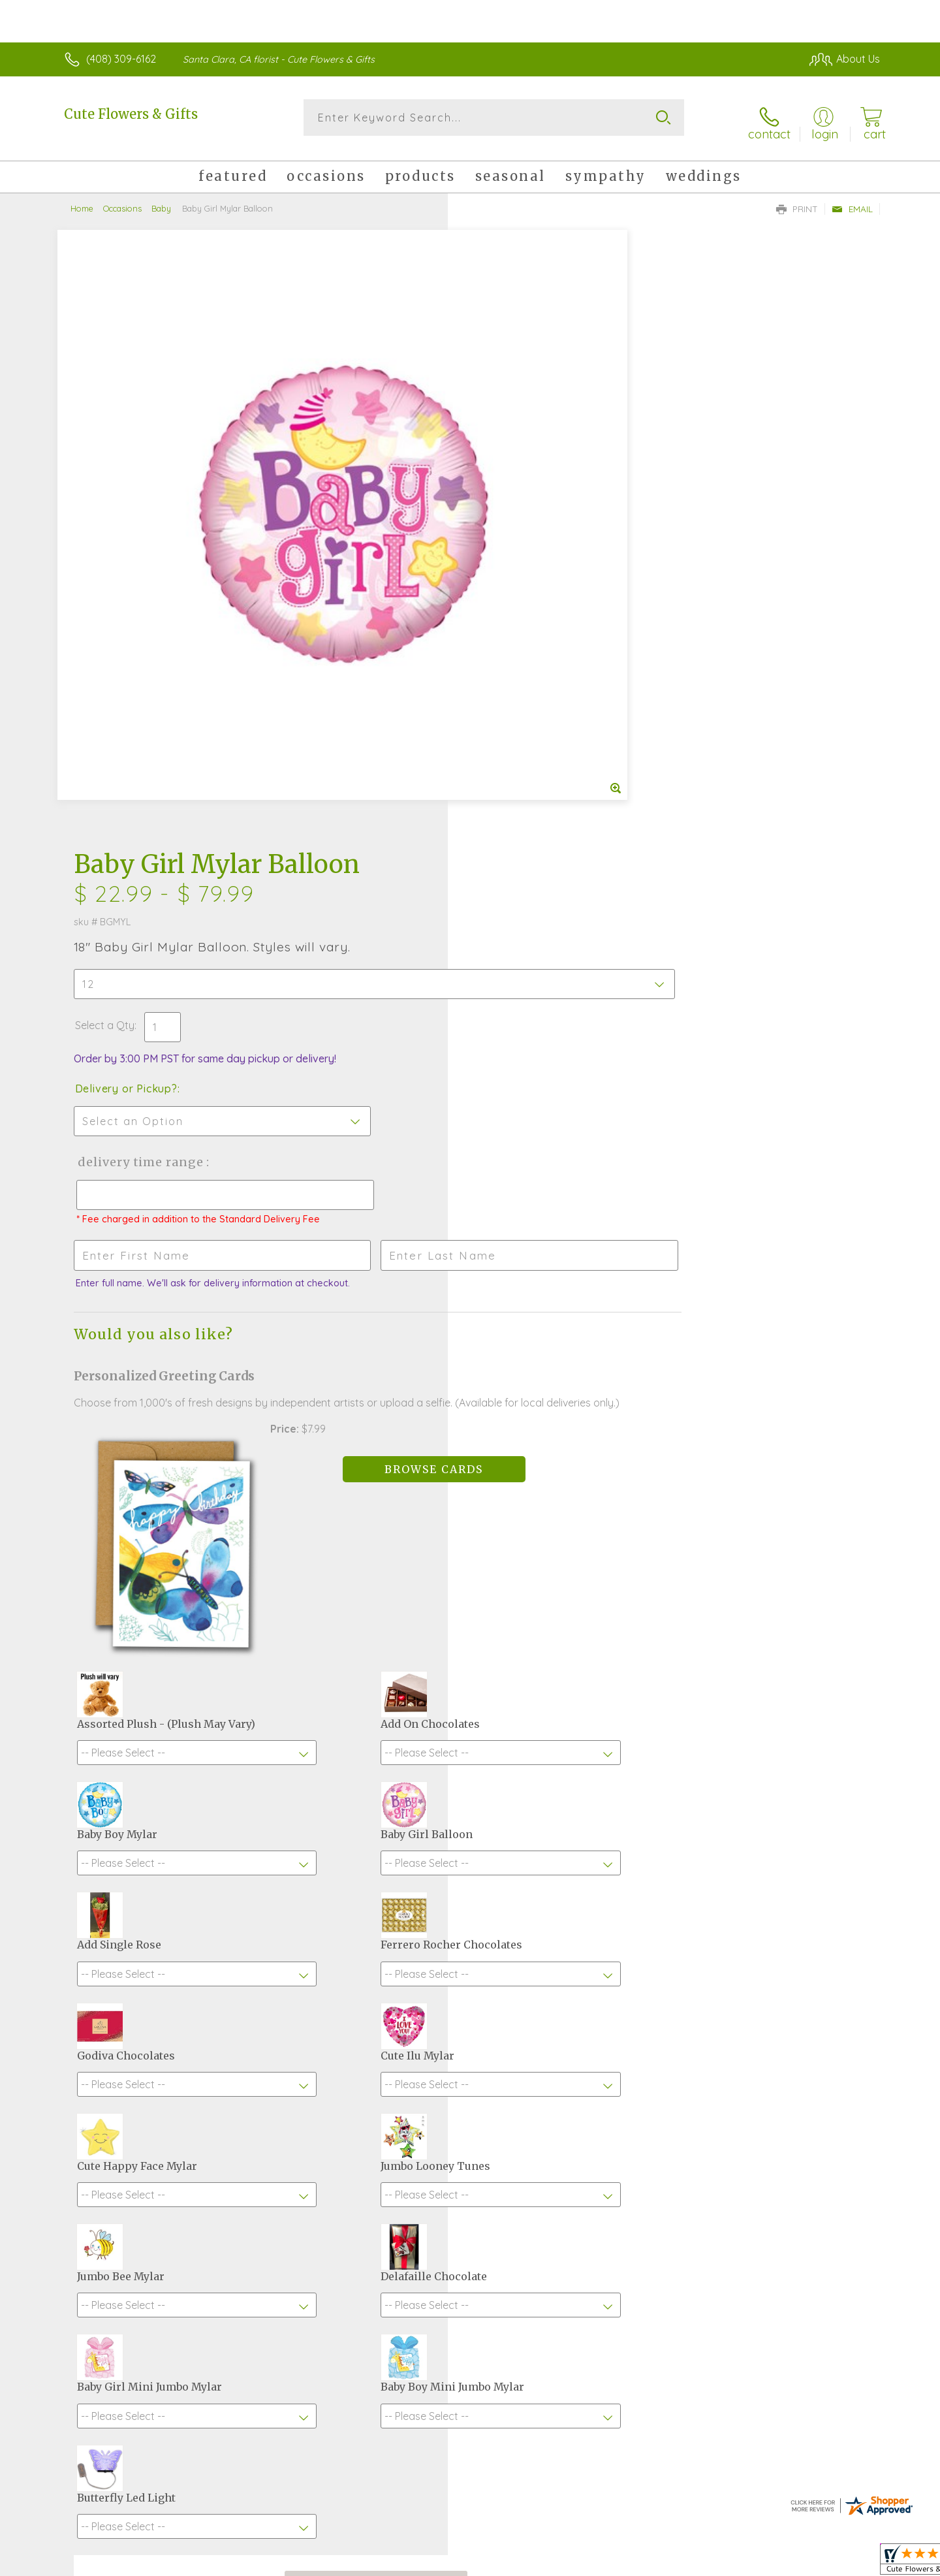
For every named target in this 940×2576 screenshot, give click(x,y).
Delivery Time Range (535, 531)
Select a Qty (501, 394)
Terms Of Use (594, 2563)
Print (797, 200)
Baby (161, 199)
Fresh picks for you (356, 2100)
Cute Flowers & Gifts (131, 114)
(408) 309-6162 (121, 58)
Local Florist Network (764, 2563)
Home (81, 199)
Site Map (845, 2563)
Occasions (122, 199)
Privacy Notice (671, 2563)
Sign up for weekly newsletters (633, 2093)
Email (852, 200)
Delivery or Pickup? (522, 457)
